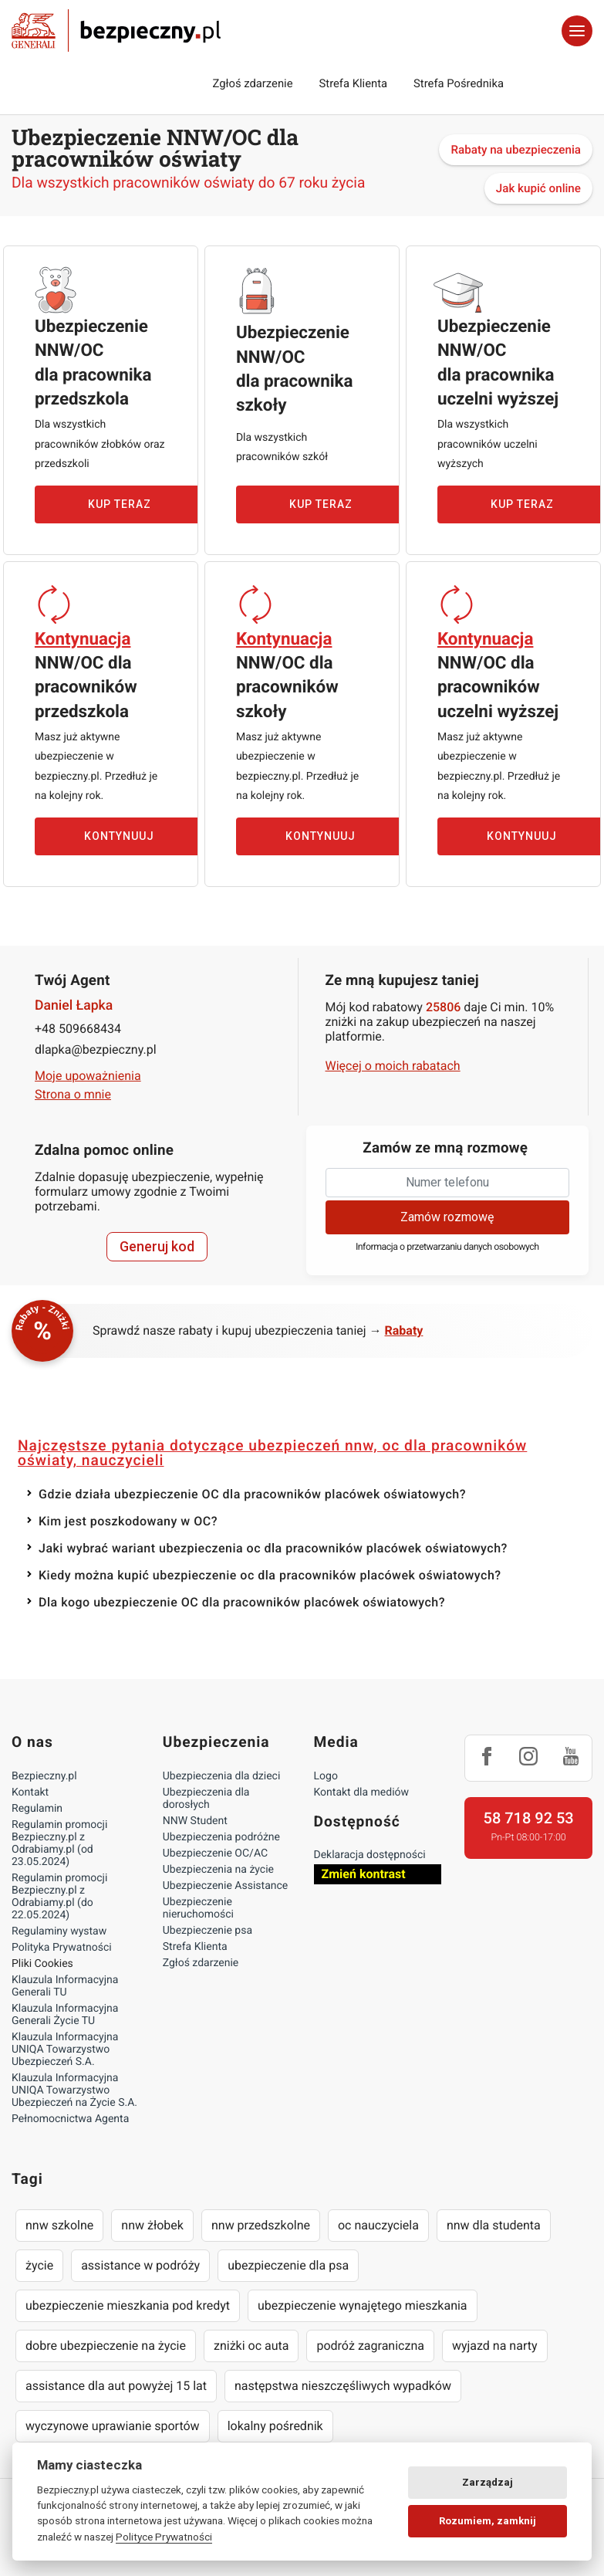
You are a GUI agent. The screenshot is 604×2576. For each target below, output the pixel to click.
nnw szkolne (59, 2225)
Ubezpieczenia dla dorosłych (206, 1798)
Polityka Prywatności (62, 1947)
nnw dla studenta (494, 2225)
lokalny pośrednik (275, 2426)
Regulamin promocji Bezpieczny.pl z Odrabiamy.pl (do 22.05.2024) (59, 1896)
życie (39, 2265)
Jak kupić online (538, 188)
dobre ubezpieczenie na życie (105, 2345)
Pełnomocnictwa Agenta (70, 2119)
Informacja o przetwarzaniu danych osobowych (447, 1247)
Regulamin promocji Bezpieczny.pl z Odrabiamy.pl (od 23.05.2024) (59, 1843)
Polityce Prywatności (164, 2536)
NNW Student (195, 1821)
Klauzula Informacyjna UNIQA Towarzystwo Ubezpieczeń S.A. (65, 2049)
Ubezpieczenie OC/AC (215, 1853)
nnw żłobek (152, 2225)
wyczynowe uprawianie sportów (112, 2426)
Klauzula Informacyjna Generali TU (65, 1986)
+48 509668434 (78, 1028)
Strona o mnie (73, 1094)
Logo (326, 1776)
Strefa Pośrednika (458, 83)
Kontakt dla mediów (362, 1792)
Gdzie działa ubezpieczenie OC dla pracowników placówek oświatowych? (252, 1494)
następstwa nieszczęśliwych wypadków (343, 2385)
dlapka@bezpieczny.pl (96, 1049)
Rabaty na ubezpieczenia (515, 150)
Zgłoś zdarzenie (252, 83)
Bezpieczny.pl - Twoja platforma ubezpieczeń (116, 30)
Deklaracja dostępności (370, 1855)
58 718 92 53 (529, 1818)
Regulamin (37, 1809)
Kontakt (30, 1792)
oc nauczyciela (378, 2225)
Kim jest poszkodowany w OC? (128, 1521)
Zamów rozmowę (447, 1217)
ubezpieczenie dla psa (288, 2265)
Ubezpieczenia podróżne (221, 1837)
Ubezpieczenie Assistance (226, 1886)
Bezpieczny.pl (44, 1776)
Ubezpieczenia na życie (218, 1869)
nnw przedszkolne (260, 2225)
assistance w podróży (140, 2265)
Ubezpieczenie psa (207, 1930)
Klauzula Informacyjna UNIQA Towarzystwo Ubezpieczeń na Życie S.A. (74, 2090)
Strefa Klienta (353, 83)
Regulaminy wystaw (59, 1931)
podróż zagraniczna (369, 2345)
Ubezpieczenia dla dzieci (222, 1776)
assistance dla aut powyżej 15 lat (116, 2385)
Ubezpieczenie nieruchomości (198, 1908)
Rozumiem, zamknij (487, 2521)
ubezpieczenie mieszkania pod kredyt (127, 2305)
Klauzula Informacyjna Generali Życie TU (65, 2014)
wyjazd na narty (495, 2345)
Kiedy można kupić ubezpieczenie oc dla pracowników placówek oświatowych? (270, 1575)
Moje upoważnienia (88, 1075)
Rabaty (404, 1330)
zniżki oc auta (251, 2345)
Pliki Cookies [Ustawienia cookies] (42, 1963)
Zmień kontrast (364, 1874)
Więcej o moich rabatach (393, 1065)
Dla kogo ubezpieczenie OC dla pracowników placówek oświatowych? (242, 1602)
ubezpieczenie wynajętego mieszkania (362, 2305)
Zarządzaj (487, 2482)
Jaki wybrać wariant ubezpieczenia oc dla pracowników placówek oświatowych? (273, 1548)
